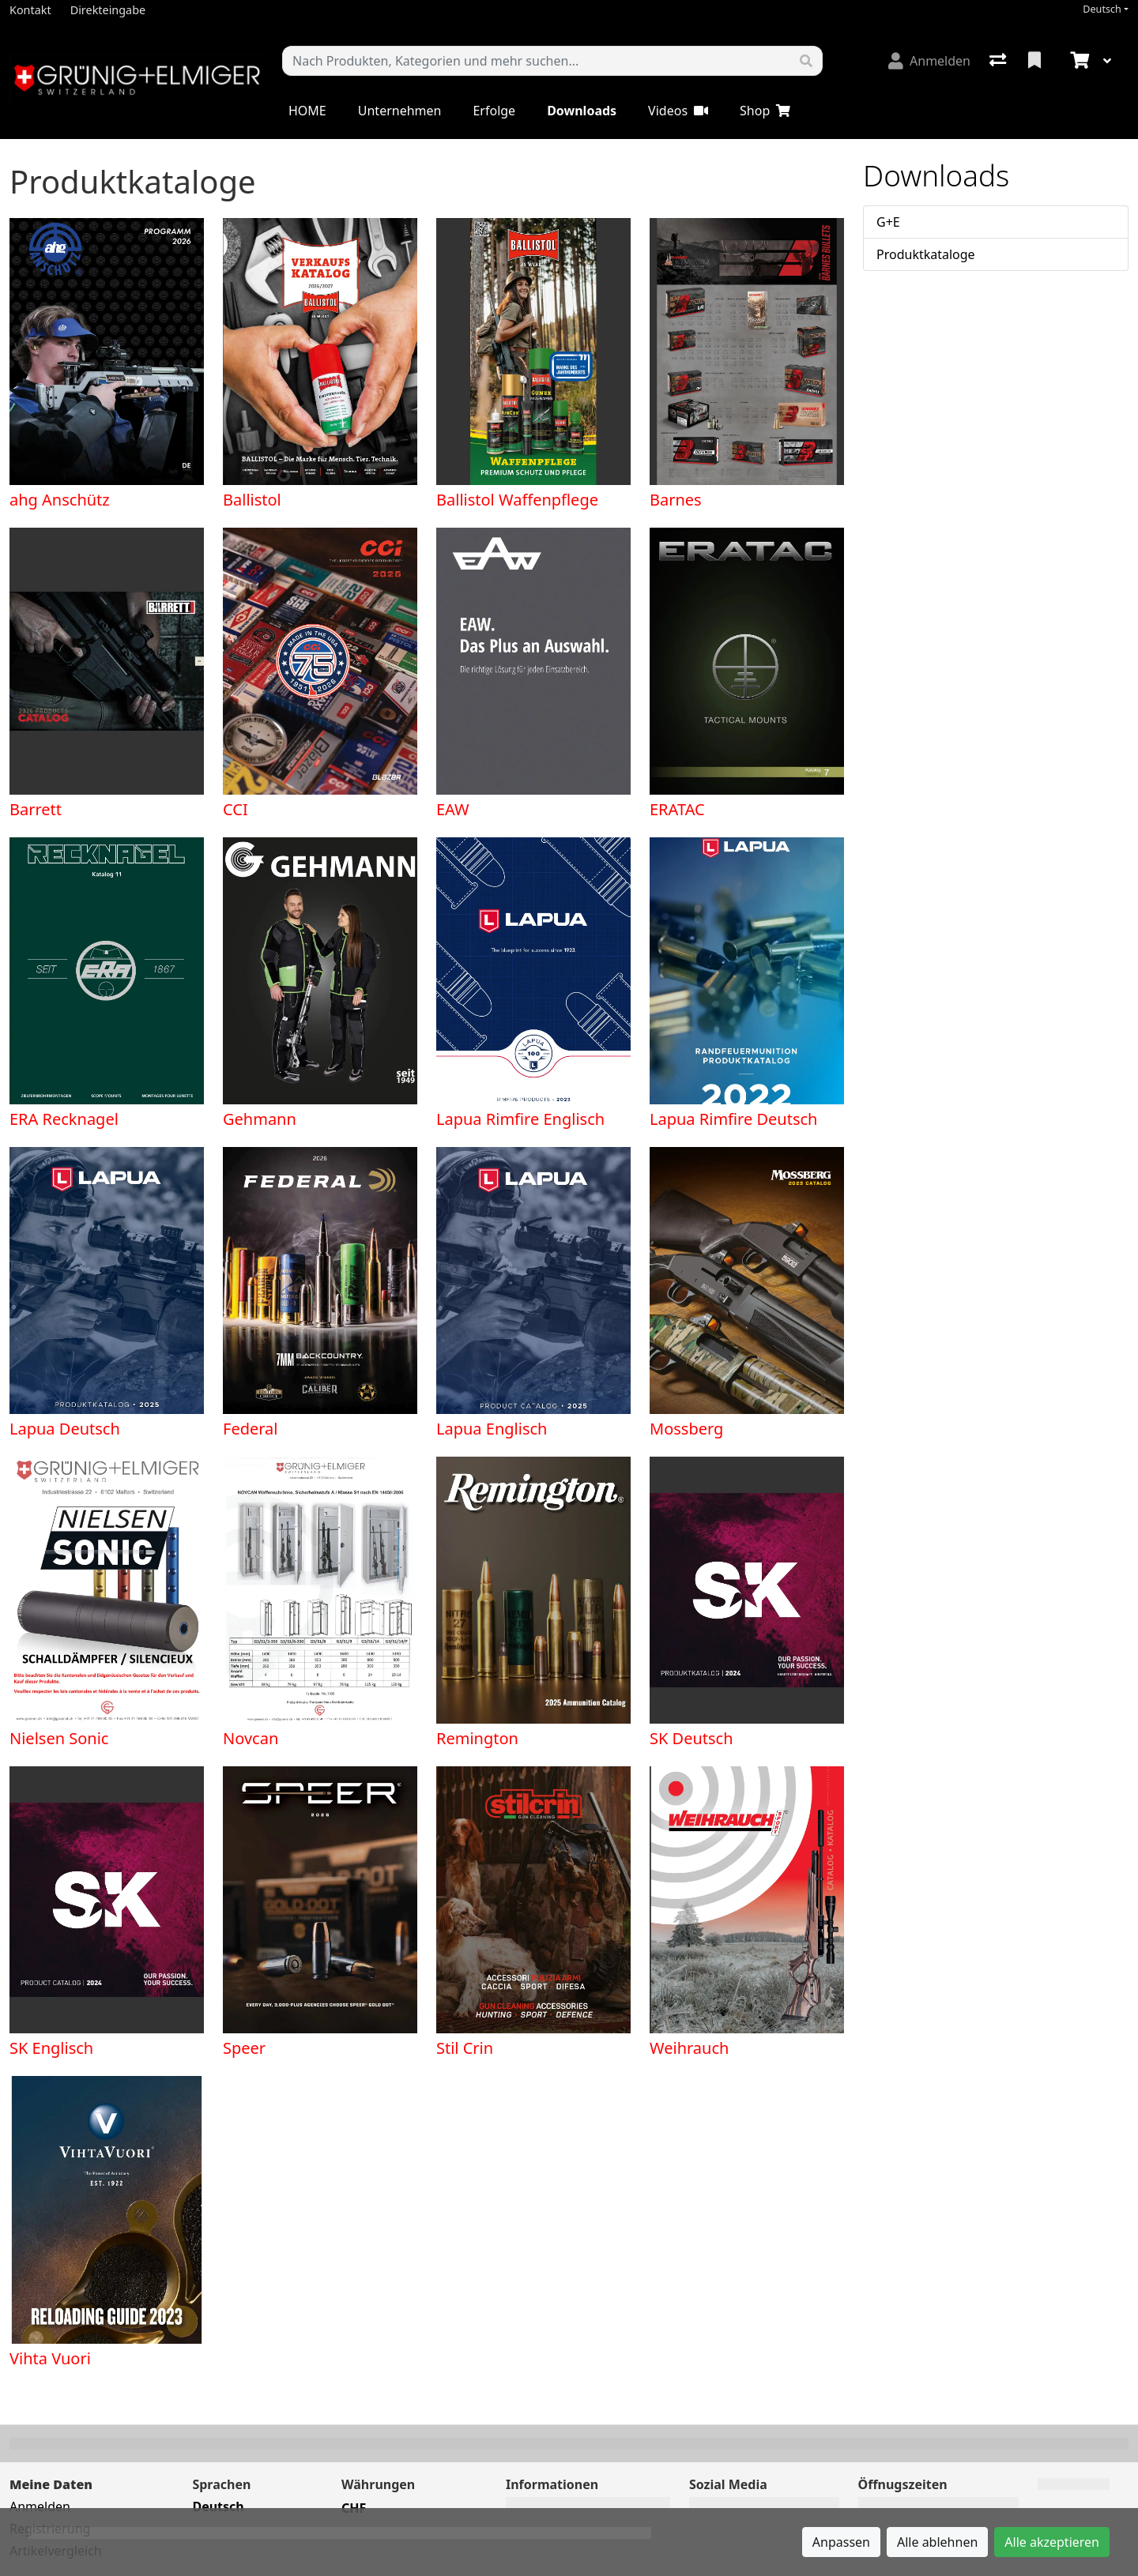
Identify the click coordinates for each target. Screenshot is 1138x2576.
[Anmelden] (929, 61)
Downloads (581, 110)
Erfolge (494, 110)
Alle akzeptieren (1051, 2542)
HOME (307, 110)
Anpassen (841, 2542)
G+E (888, 222)
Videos (678, 110)
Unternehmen (400, 110)
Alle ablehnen (937, 2542)
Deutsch (1102, 9)
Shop (765, 110)
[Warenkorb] (1078, 61)
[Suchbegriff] (536, 61)
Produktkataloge (925, 254)
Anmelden (39, 2506)
